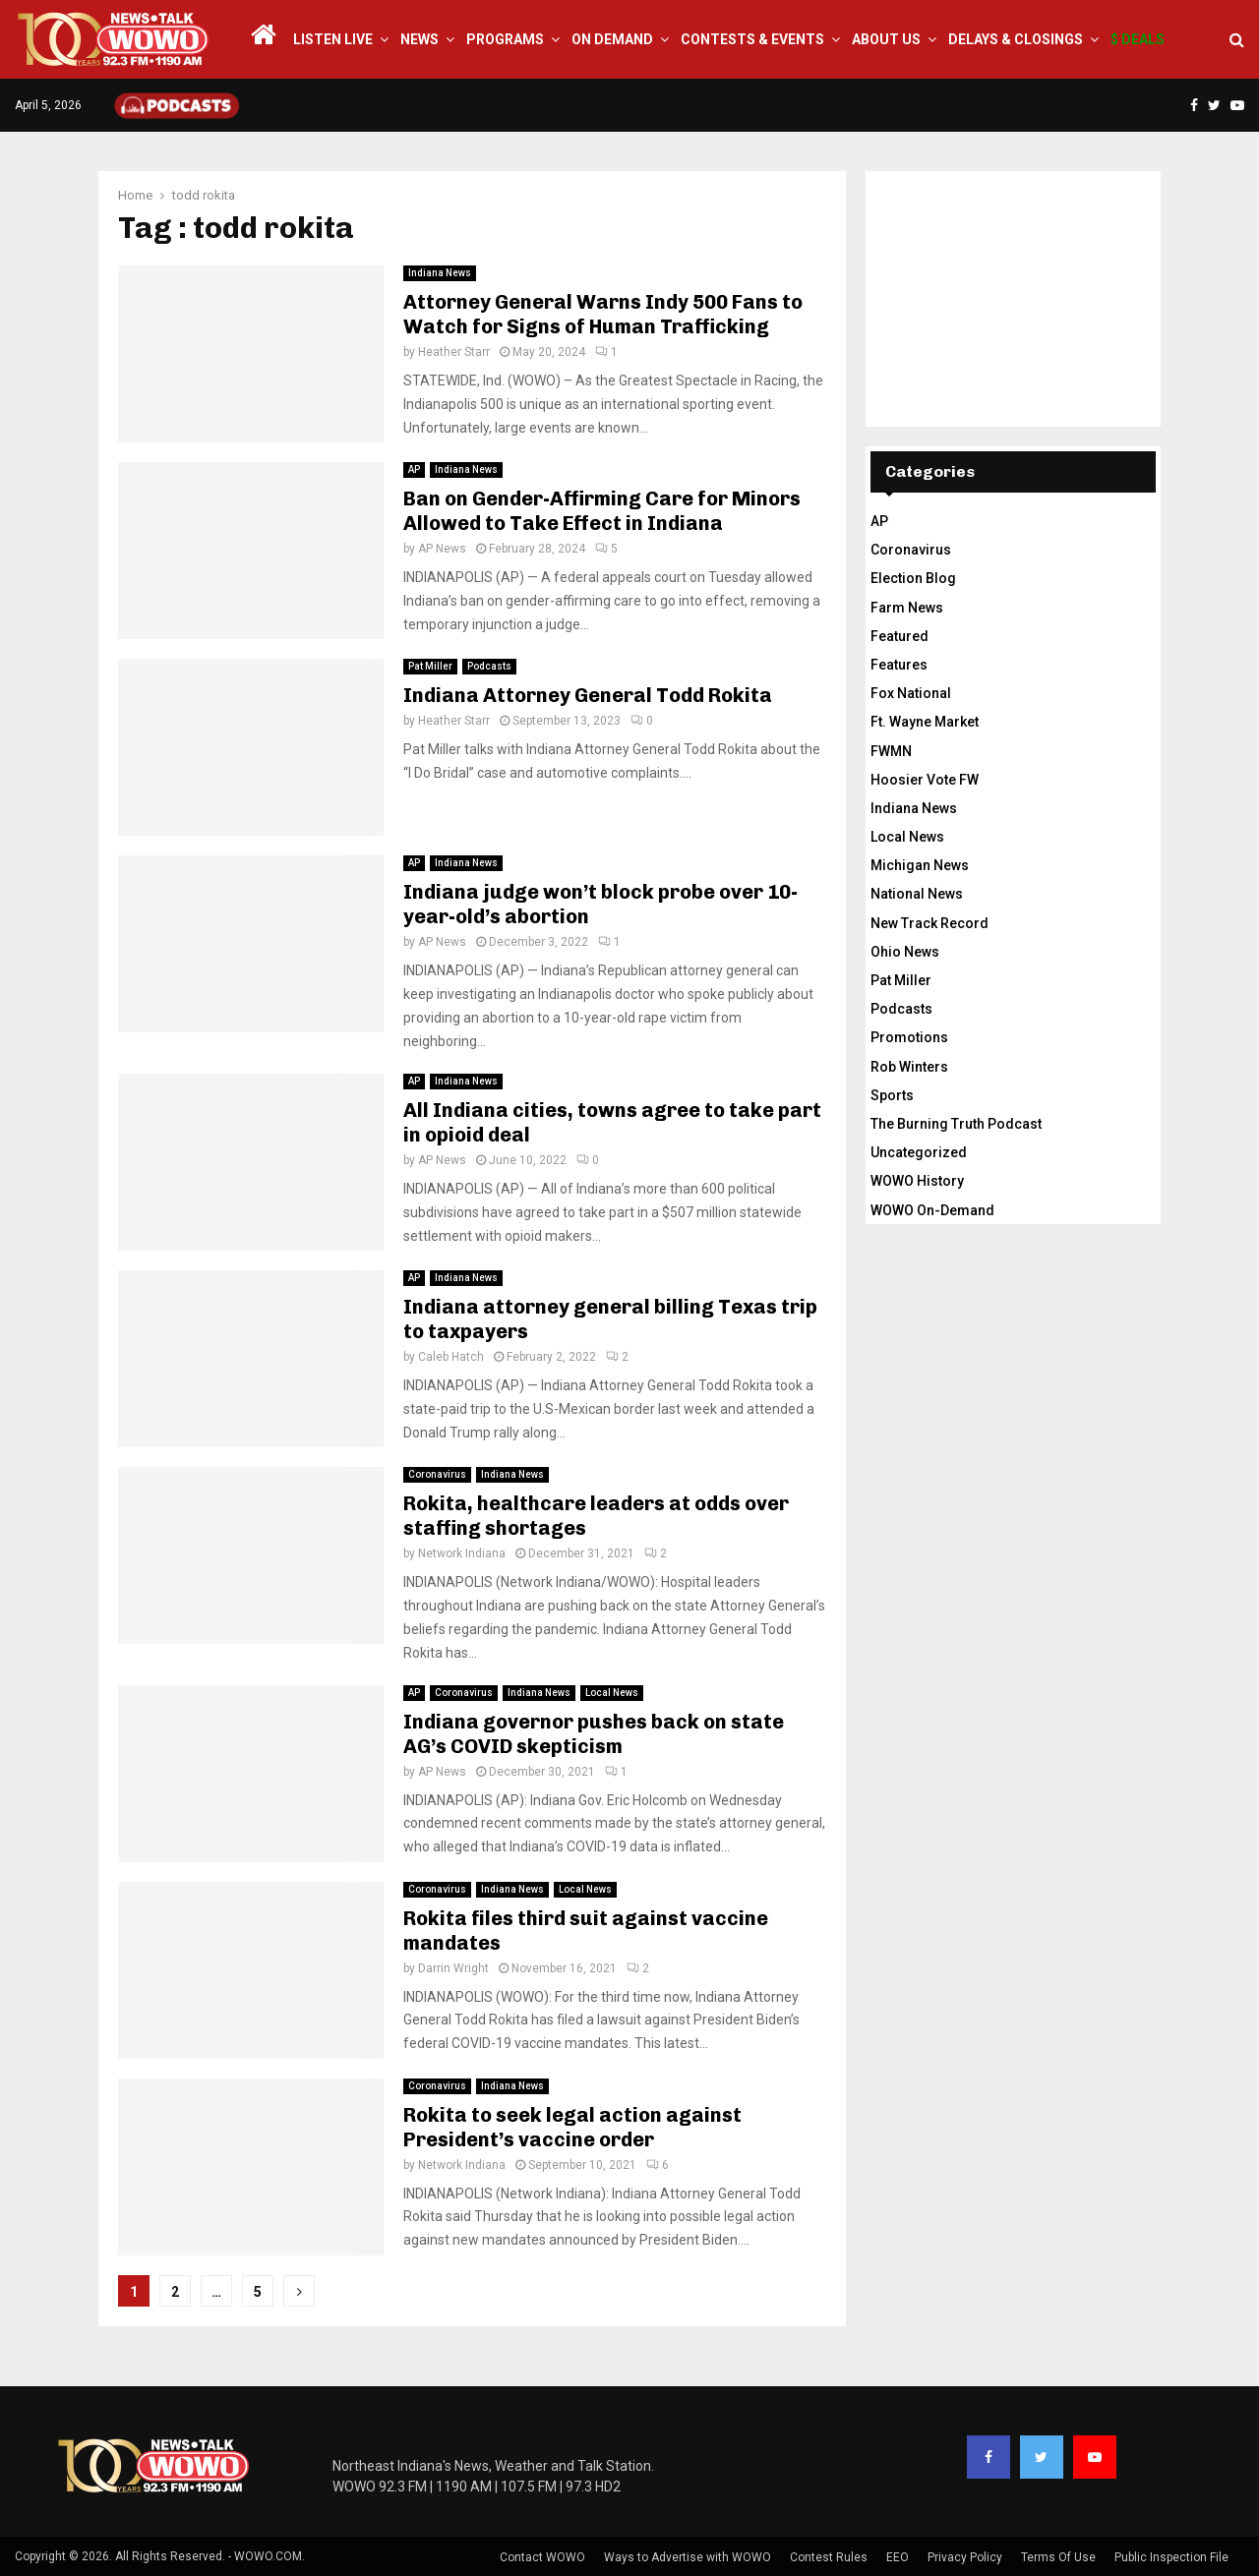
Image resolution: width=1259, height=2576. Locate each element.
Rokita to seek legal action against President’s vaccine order (572, 2127)
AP (414, 469)
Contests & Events (752, 39)
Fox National (910, 693)
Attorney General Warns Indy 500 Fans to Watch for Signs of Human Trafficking (603, 314)
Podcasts (489, 666)
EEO (897, 2557)
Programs (505, 39)
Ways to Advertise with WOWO (687, 2557)
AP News (442, 549)
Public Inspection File (1171, 2557)
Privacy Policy (965, 2557)
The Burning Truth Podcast (956, 1124)
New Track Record (929, 923)
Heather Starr (454, 352)
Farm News (906, 607)
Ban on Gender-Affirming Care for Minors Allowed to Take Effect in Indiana (602, 511)
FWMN (891, 751)
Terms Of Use (1058, 2557)
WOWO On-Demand (932, 1210)
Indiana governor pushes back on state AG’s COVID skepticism (593, 1734)
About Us (886, 39)
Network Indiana (462, 1553)
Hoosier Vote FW (924, 780)
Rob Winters (909, 1067)
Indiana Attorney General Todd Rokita (587, 695)
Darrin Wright (453, 1968)
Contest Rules (829, 2557)
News (419, 39)
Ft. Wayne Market (924, 722)
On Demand (612, 39)
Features (899, 665)
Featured (899, 636)
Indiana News (439, 272)
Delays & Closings (1015, 39)
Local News (611, 1692)
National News (916, 894)
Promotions (909, 1037)
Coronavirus (437, 1474)
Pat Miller (430, 666)
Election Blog (913, 578)
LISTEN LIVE (333, 39)
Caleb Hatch (451, 1357)
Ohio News (904, 952)
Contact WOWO (542, 2557)
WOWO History (917, 1181)
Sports (892, 1095)
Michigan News (919, 865)
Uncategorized (918, 1152)
